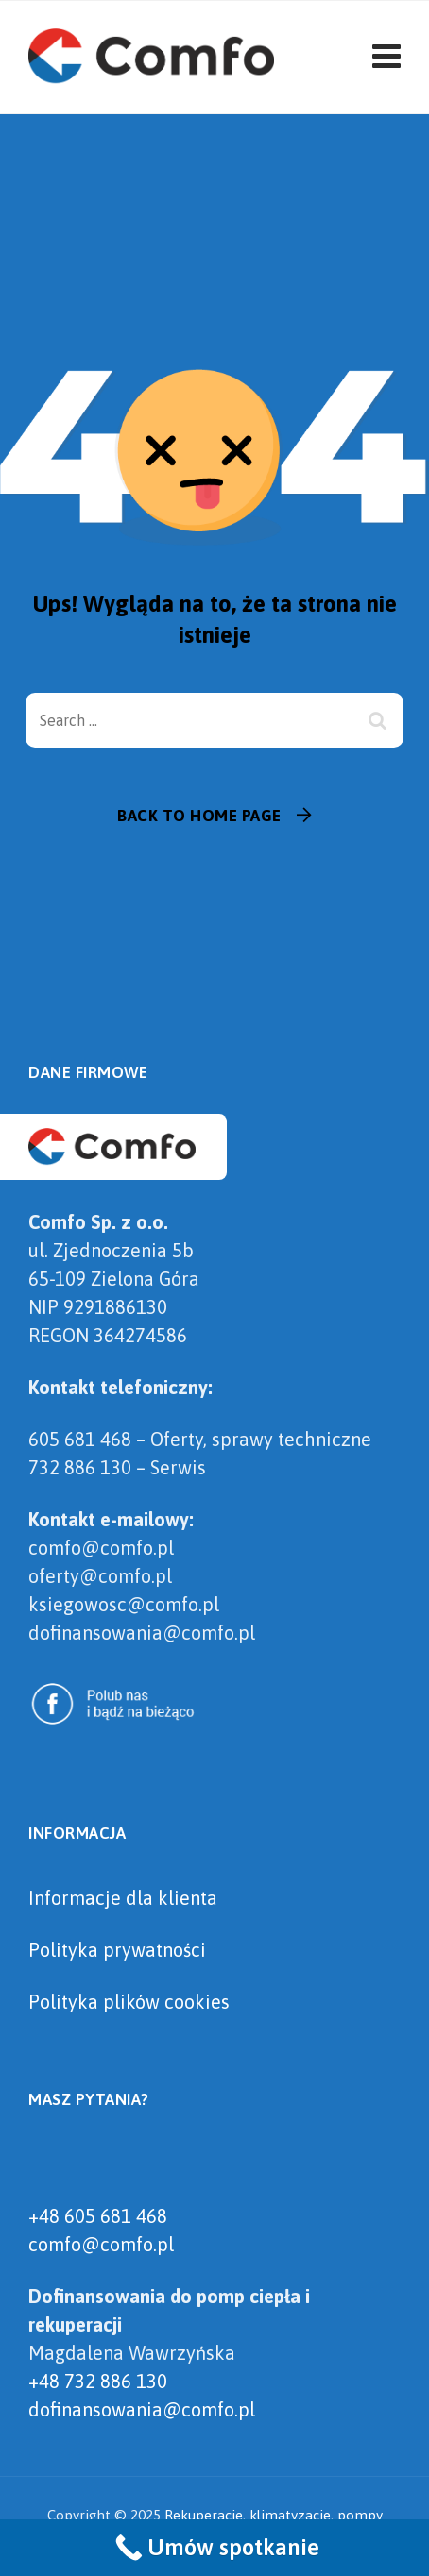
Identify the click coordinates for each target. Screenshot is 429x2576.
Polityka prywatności (117, 1950)
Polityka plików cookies (129, 2001)
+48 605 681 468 (97, 2216)
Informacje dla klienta (122, 1898)
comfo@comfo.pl (101, 2244)
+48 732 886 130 (97, 2381)
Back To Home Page (199, 815)
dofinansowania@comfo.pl (141, 2409)
